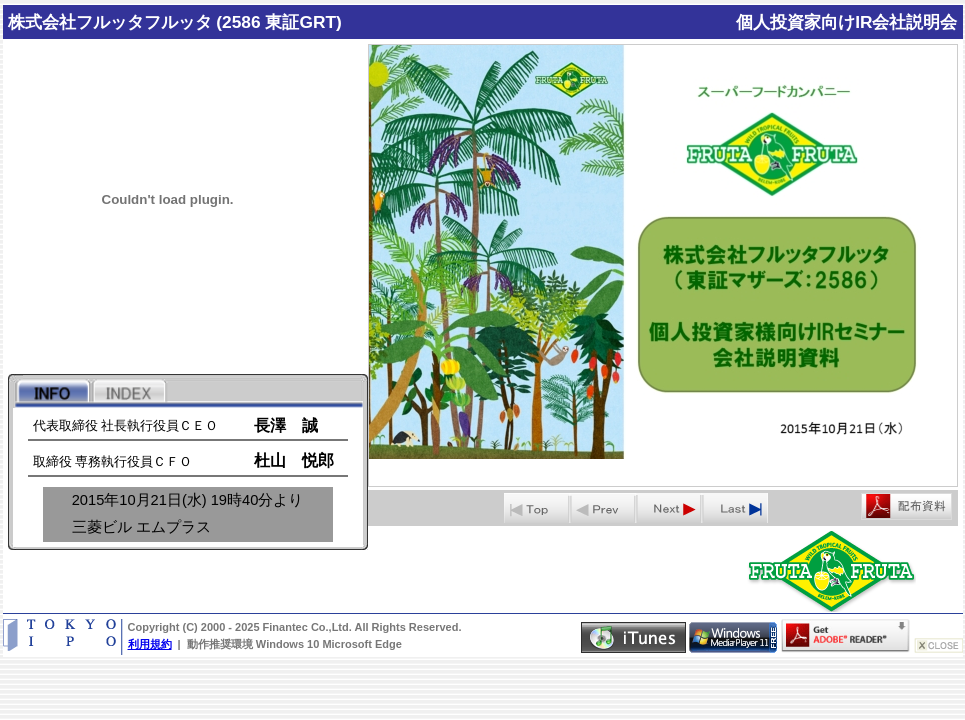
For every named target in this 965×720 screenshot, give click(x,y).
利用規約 (150, 644)
